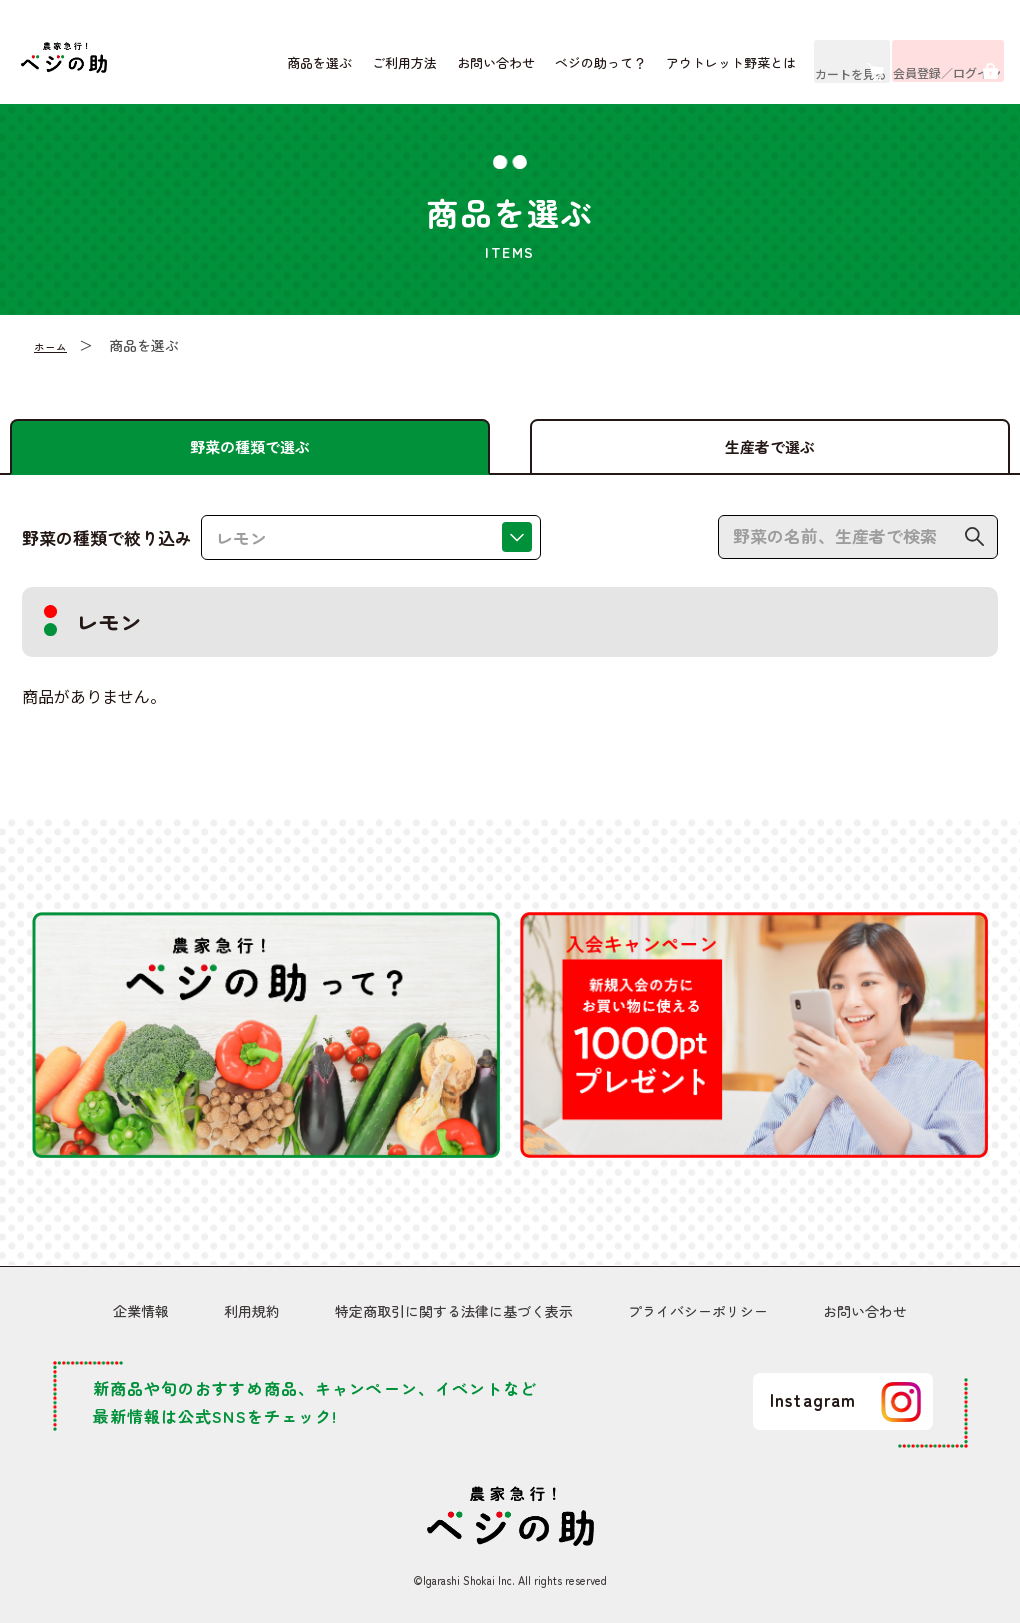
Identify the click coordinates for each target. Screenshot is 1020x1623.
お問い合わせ (439, 69)
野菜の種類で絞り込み (107, 550)
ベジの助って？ (543, 69)
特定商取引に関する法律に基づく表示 (454, 1314)
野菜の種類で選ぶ (250, 446)
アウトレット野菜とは (674, 69)
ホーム (55, 358)
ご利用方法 (347, 69)
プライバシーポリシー (698, 1314)
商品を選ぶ (262, 69)
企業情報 (141, 1314)
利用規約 (252, 1314)
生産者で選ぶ (770, 446)
